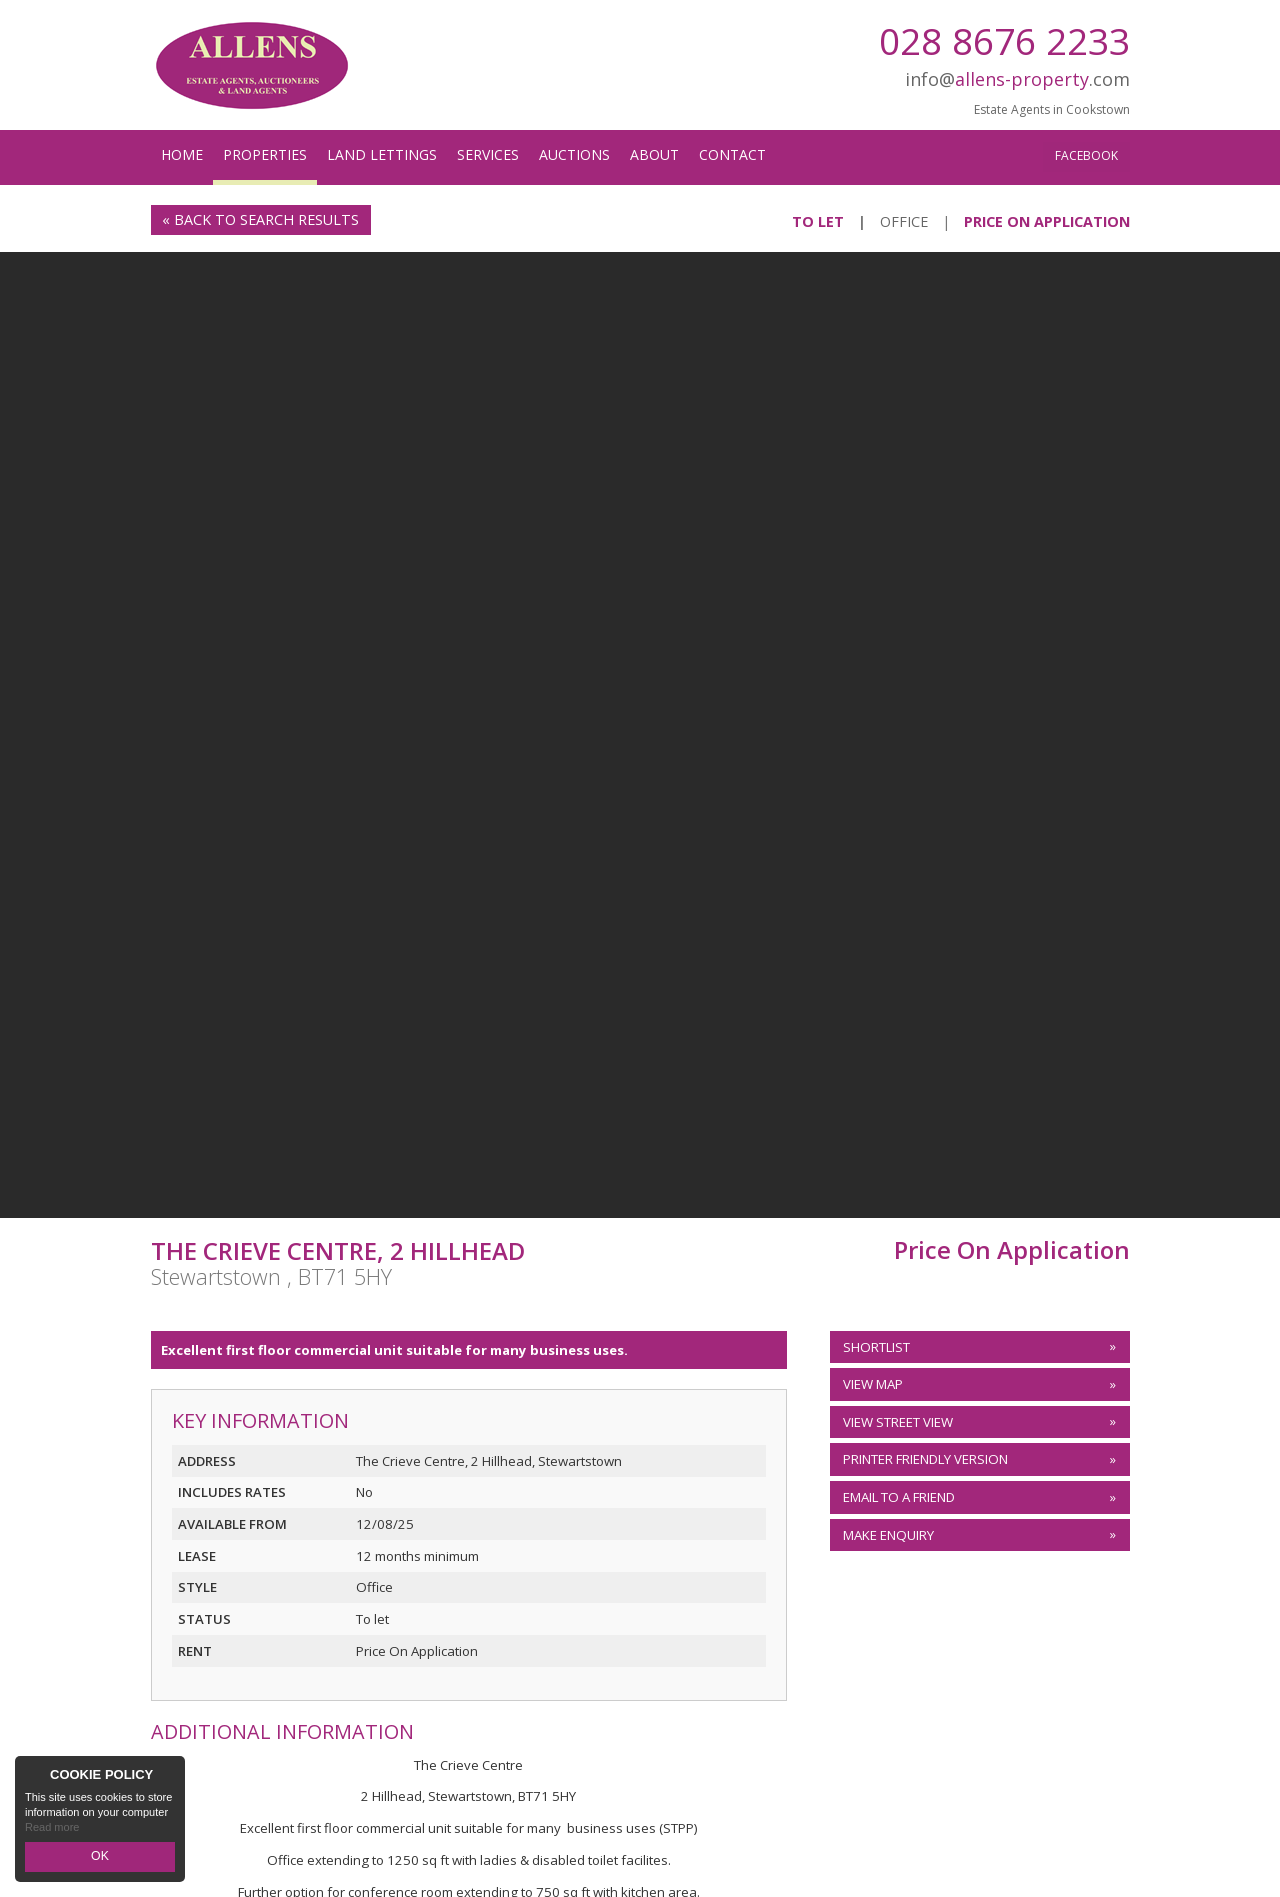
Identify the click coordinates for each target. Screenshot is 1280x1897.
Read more (52, 1831)
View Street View (898, 1422)
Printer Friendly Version (922, 1459)
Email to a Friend (899, 1497)
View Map (873, 1384)
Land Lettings (382, 154)
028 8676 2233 (1004, 40)
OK (100, 1858)
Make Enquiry (888, 1535)
